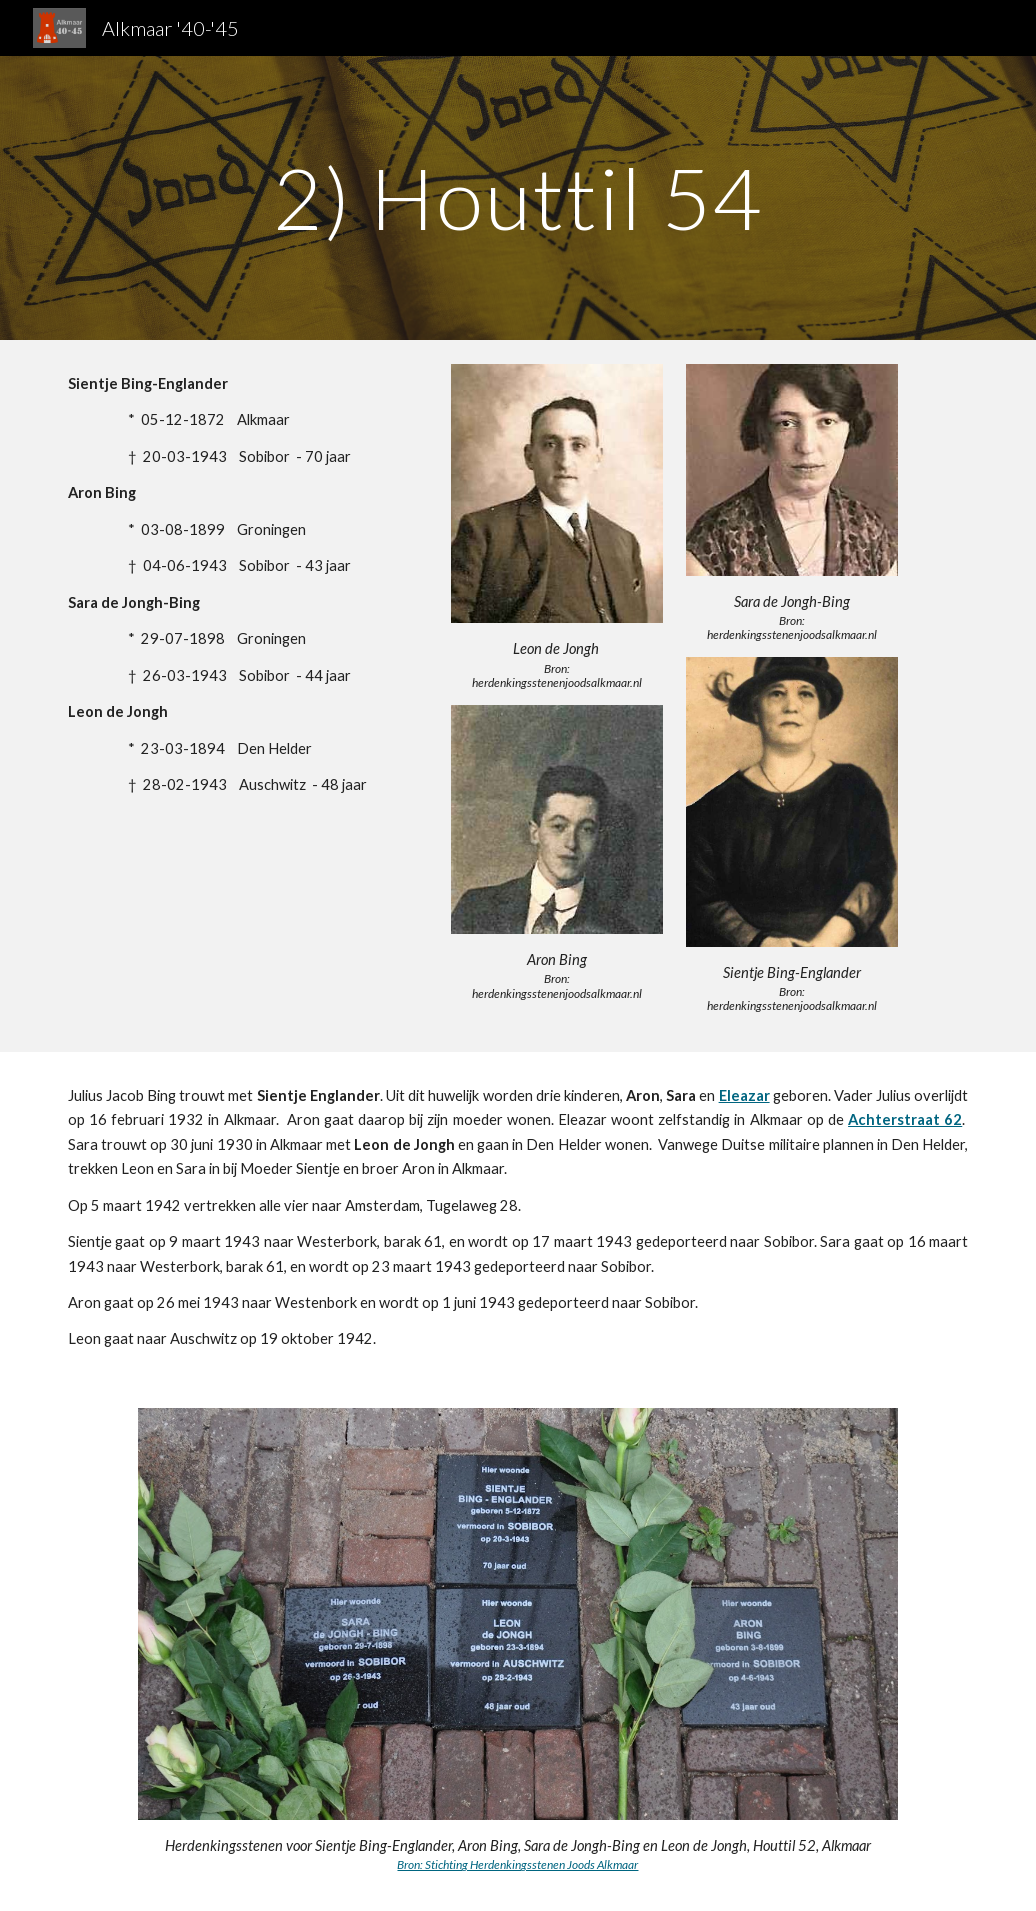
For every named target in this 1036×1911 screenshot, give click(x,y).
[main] (518, 197)
